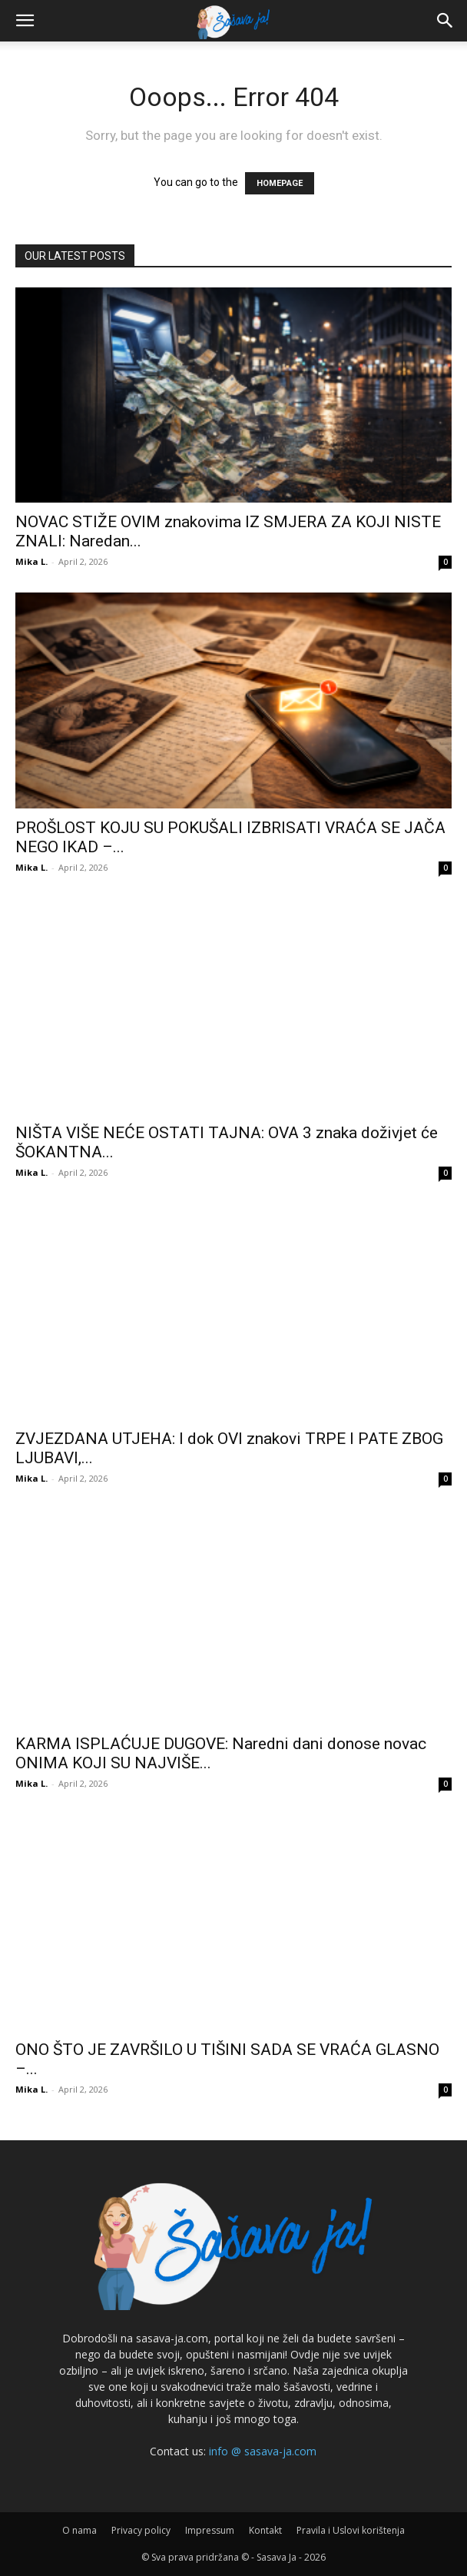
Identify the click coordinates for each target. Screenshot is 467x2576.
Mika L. (31, 561)
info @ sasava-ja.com (262, 2451)
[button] (24, 20)
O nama (79, 2530)
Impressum (209, 2530)
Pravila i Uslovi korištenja (350, 2530)
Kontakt (265, 2530)
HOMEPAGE (280, 183)
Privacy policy (141, 2530)
